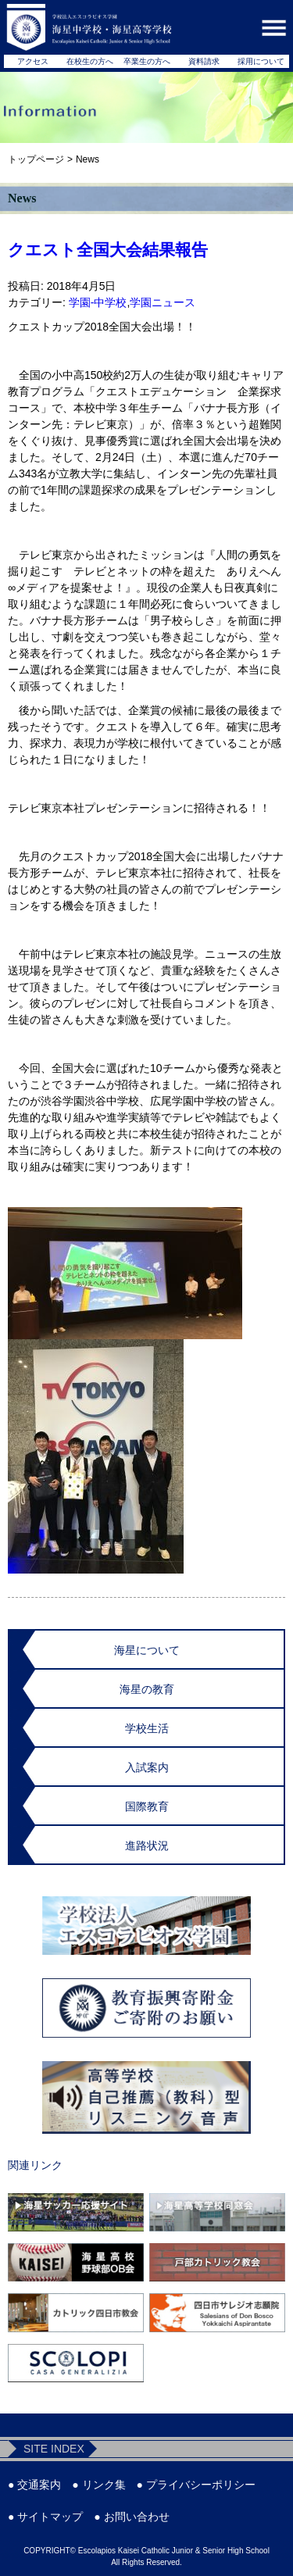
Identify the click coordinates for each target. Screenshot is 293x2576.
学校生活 (147, 1728)
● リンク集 (98, 2484)
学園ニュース (162, 302)
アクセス (32, 61)
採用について (261, 61)
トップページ (36, 159)
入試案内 (147, 1767)
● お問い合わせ (131, 2516)
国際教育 (147, 1806)
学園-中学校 (98, 302)
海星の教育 (147, 1689)
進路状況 (147, 1845)
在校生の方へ (89, 61)
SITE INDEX (53, 2448)
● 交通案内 (34, 2484)
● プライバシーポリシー (196, 2484)
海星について (147, 1650)
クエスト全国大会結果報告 (108, 250)
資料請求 (204, 61)
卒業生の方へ (146, 61)
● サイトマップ (45, 2516)
